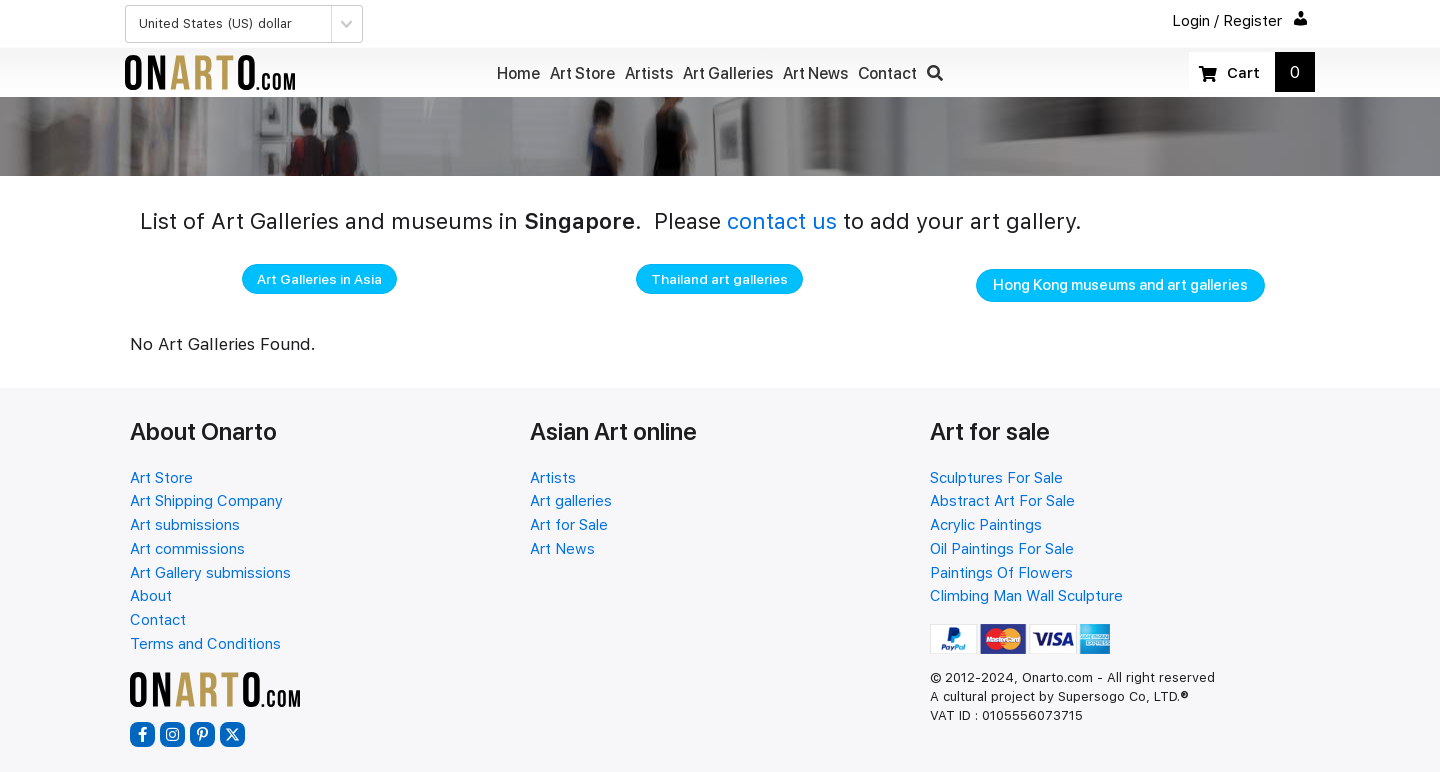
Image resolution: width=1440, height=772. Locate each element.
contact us (782, 221)
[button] (935, 73)
